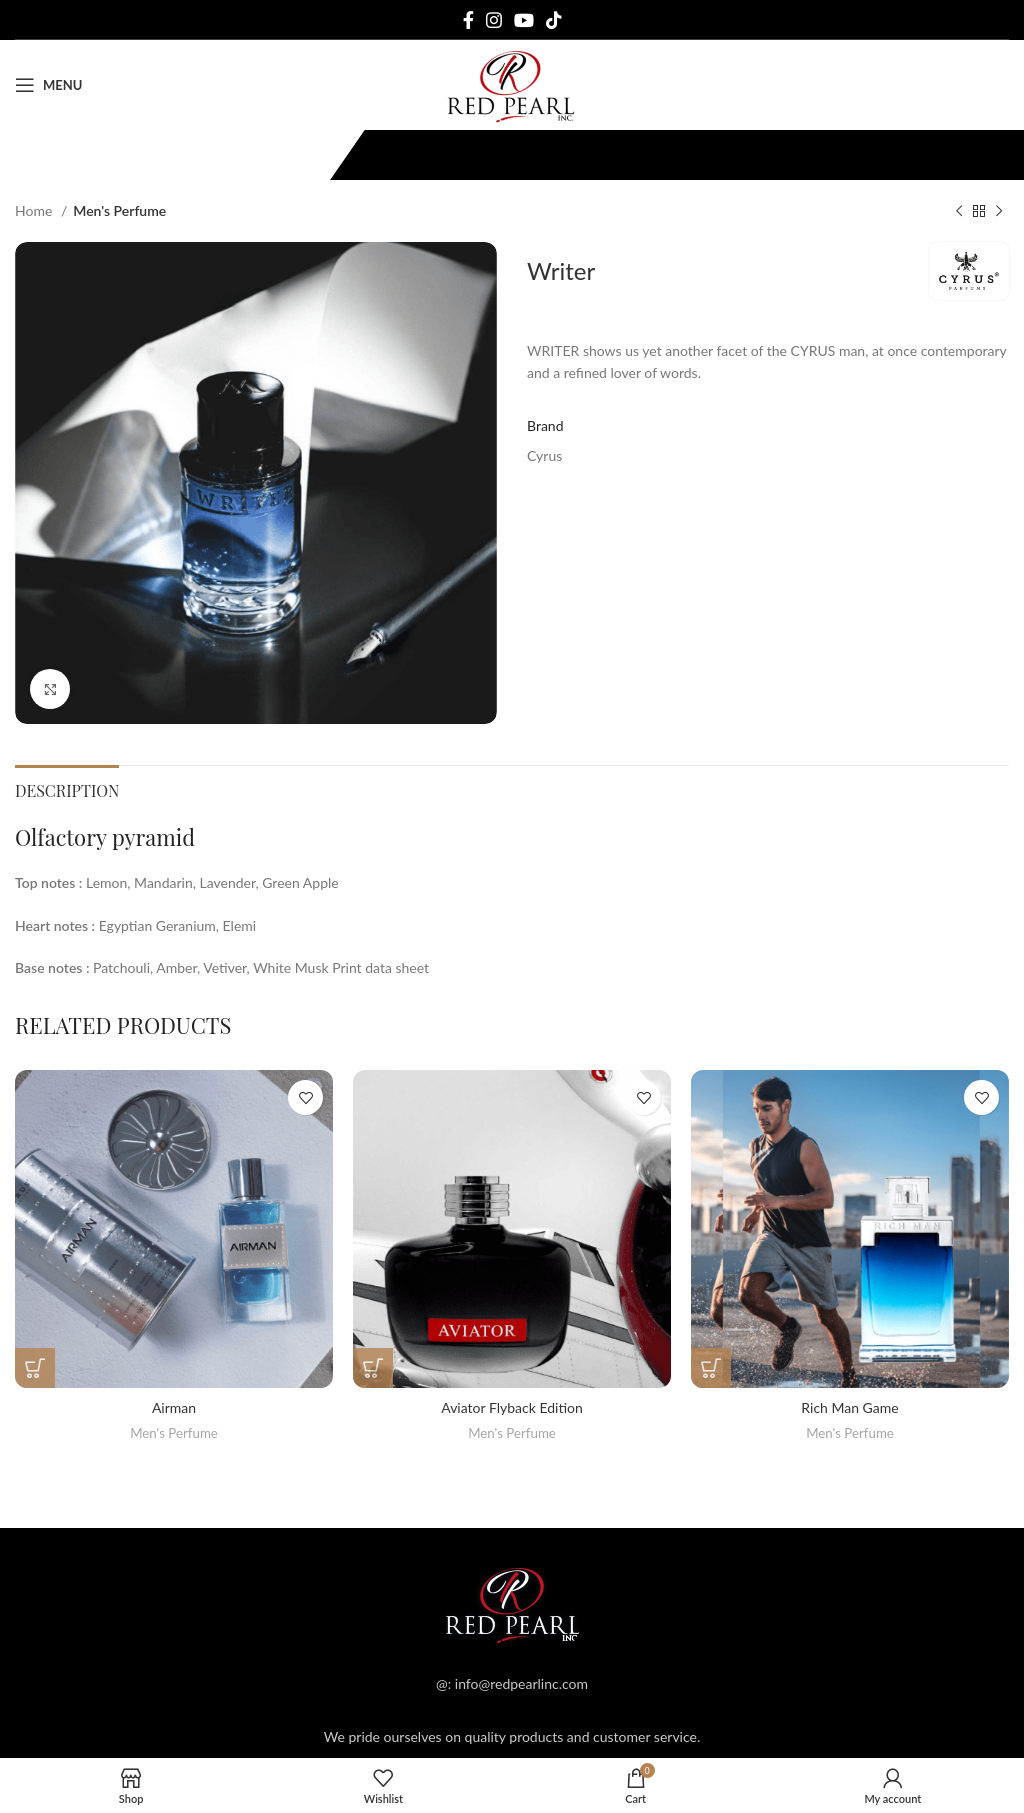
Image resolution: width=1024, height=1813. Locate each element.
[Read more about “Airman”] (35, 1368)
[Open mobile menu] (48, 85)
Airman (174, 1407)
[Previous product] (959, 212)
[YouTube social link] (524, 20)
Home (35, 210)
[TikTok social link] (554, 20)
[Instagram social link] (494, 20)
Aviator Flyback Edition (512, 1407)
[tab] (67, 788)
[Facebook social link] (468, 20)
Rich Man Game (849, 1407)
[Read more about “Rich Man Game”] (711, 1368)
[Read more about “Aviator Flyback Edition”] (373, 1368)
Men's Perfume (119, 210)
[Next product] (999, 212)
